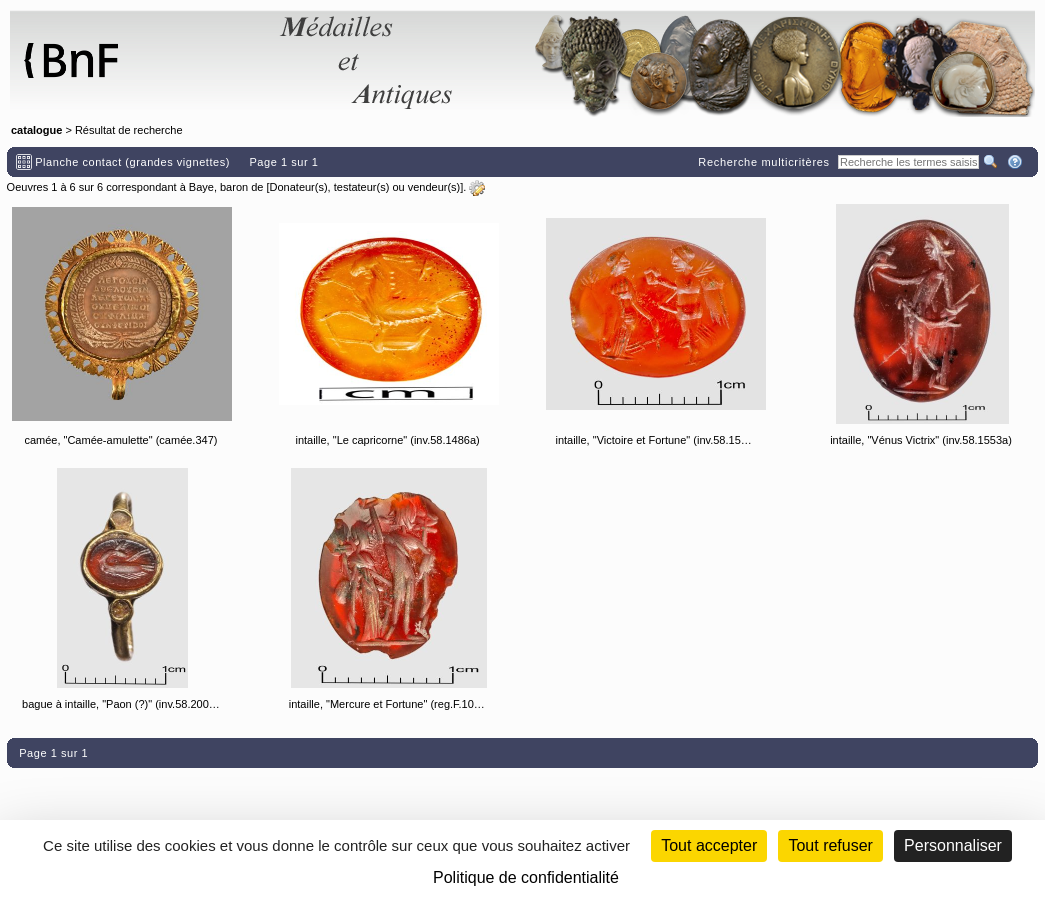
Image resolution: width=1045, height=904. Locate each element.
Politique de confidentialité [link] (526, 877)
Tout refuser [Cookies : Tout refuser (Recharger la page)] (830, 845)
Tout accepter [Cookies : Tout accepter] (709, 845)
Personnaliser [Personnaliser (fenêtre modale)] (953, 845)
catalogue (36, 130)
